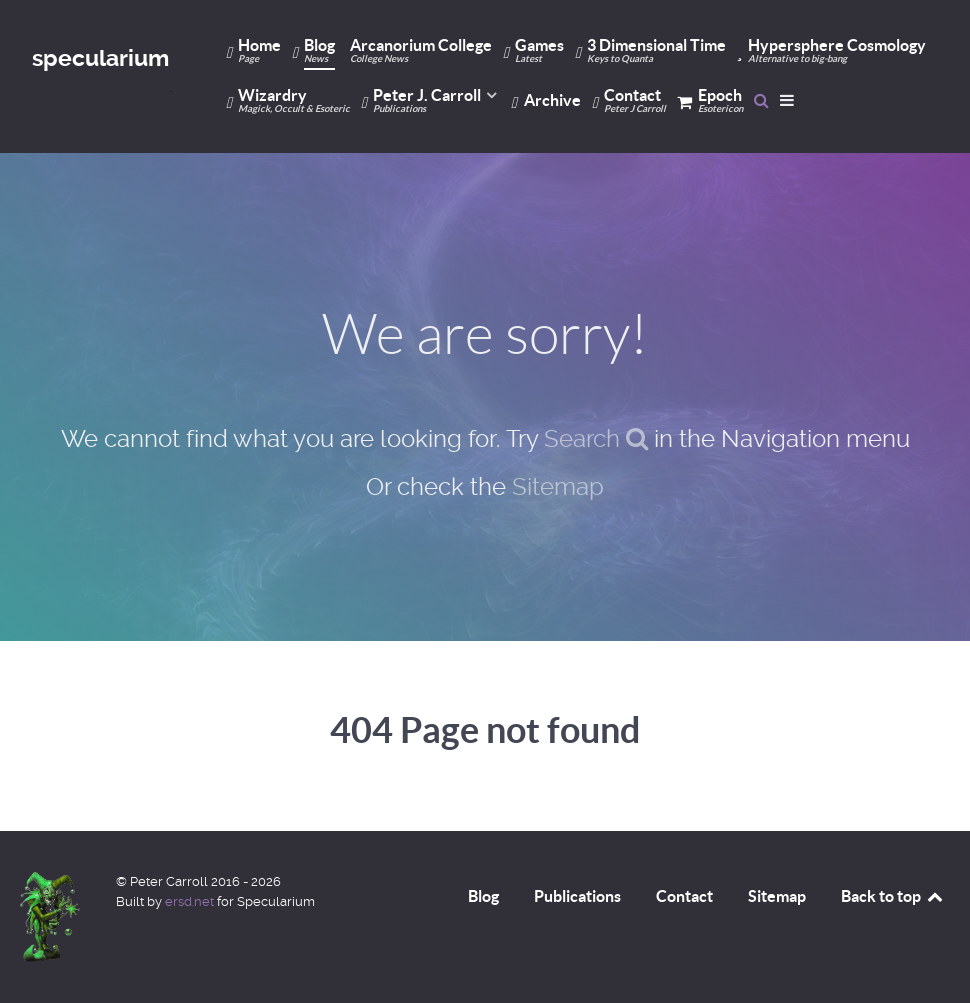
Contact (684, 896)
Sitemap (558, 487)
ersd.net (189, 901)
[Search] (761, 100)
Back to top (893, 896)
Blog (483, 896)
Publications (577, 896)
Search (596, 439)
